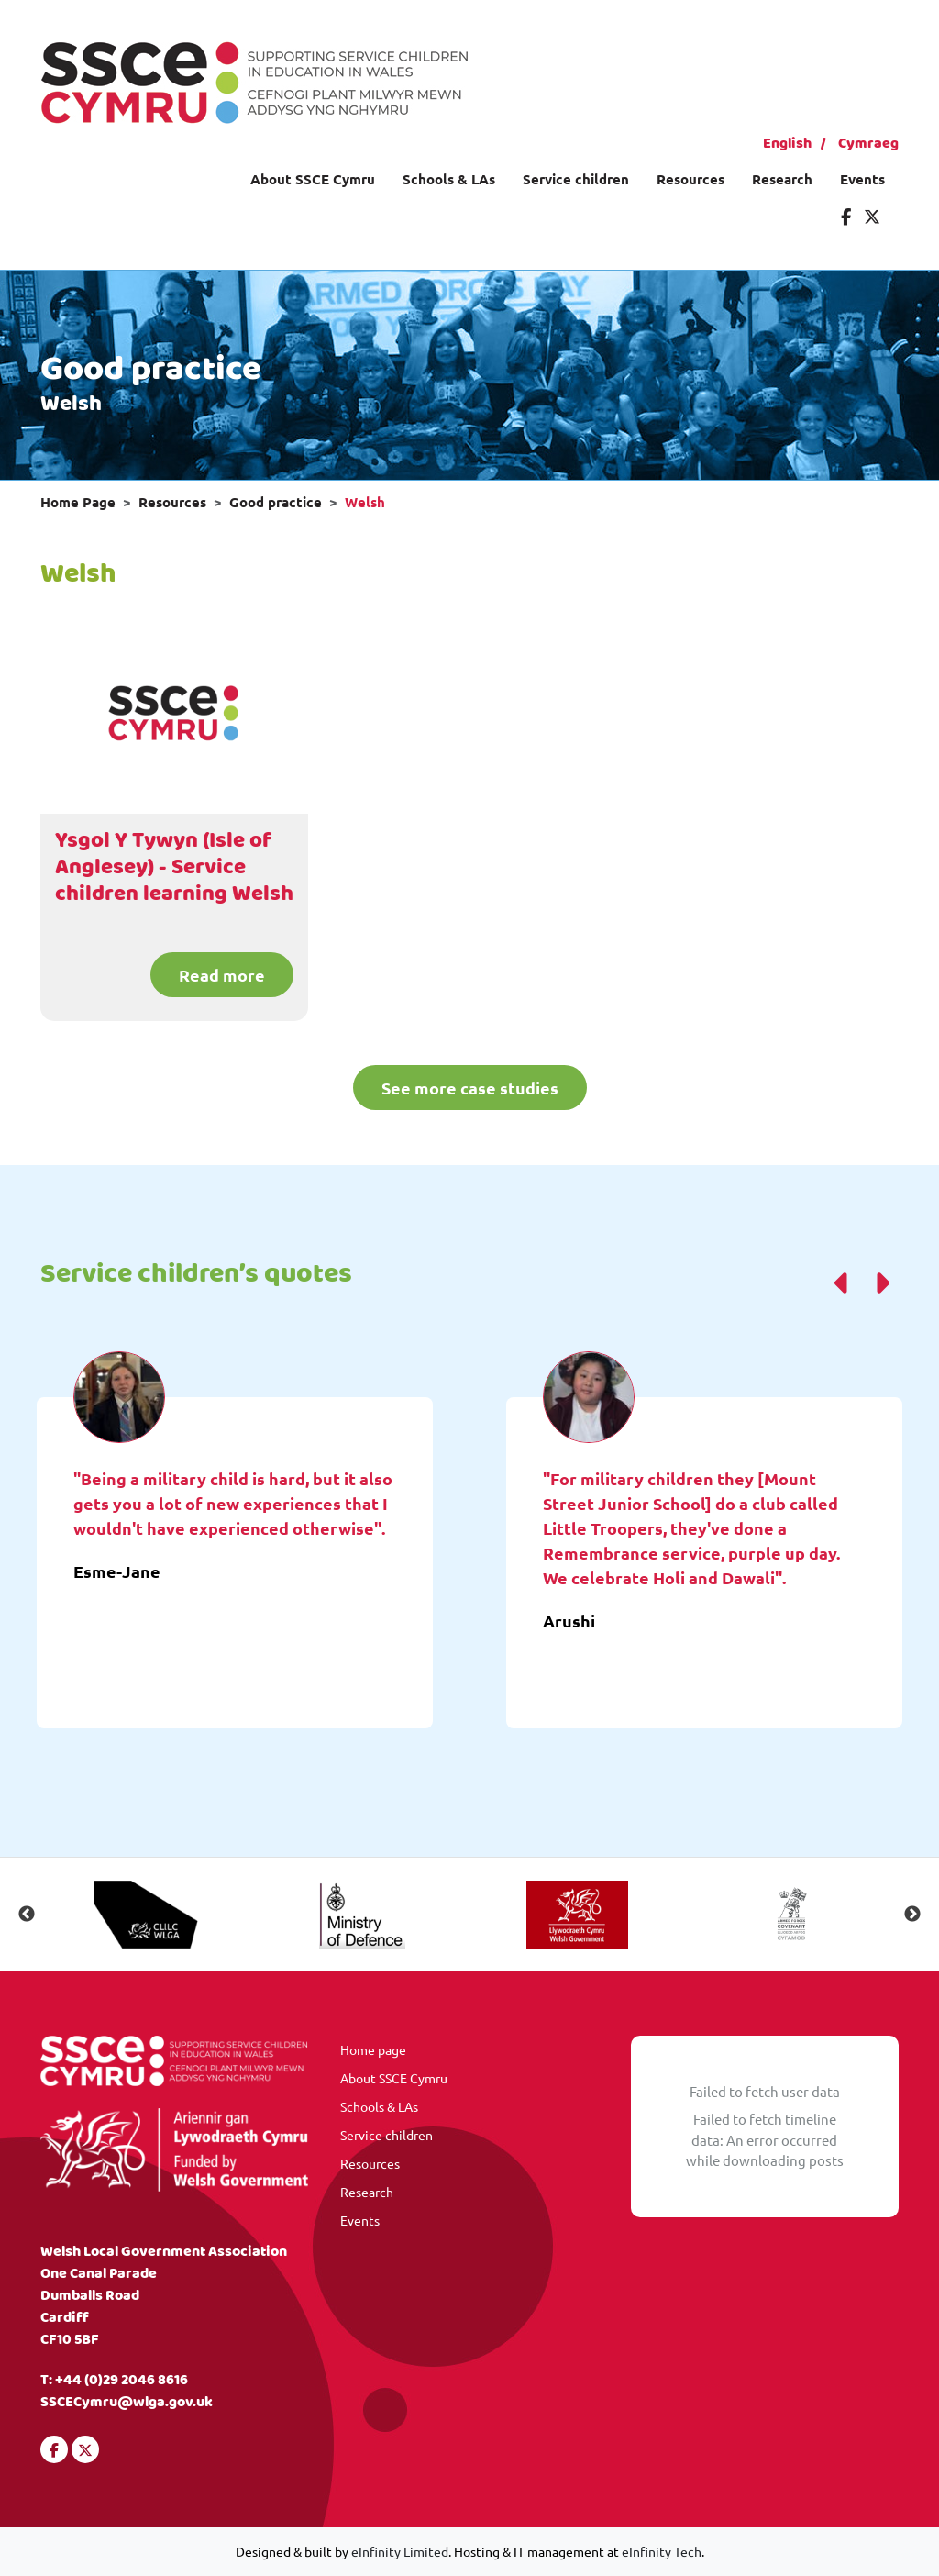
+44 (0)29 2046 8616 (121, 2380)
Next (912, 1914)
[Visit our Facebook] (846, 216)
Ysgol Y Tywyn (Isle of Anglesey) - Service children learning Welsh (174, 868)
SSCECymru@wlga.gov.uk (126, 2402)
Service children (576, 179)
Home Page (78, 502)
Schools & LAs (449, 179)
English (787, 143)
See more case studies (469, 1087)
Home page (373, 2049)
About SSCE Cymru (312, 179)
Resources (690, 179)
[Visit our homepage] (254, 80)
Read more (222, 974)
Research (782, 179)
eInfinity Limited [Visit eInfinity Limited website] (399, 2551)
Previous (26, 1914)
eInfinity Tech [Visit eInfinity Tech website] (661, 2551)
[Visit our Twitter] (872, 216)
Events (862, 179)
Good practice (275, 502)
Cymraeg (868, 143)
